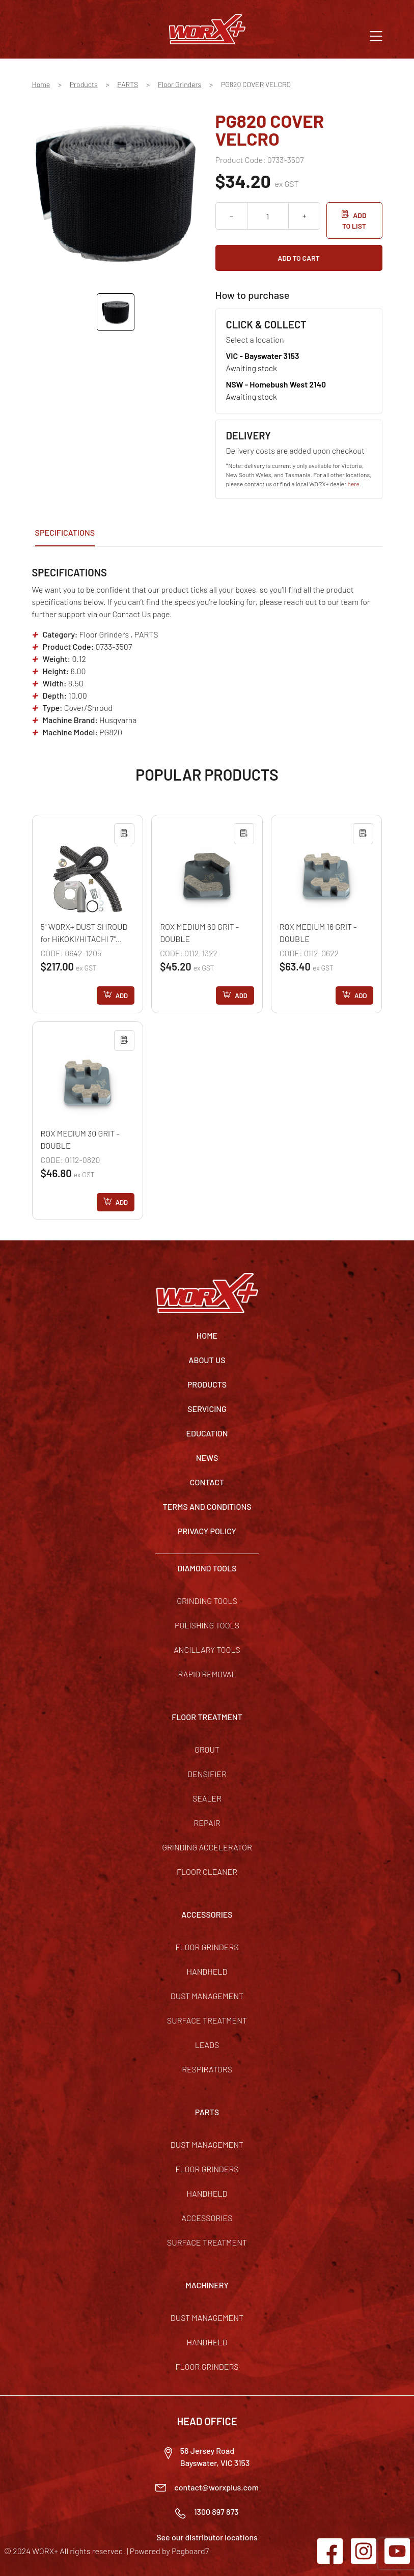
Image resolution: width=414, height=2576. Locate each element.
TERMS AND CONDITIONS (206, 1506)
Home (41, 84)
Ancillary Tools (207, 1649)
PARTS (127, 84)
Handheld (207, 1971)
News (207, 1457)
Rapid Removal (207, 1674)
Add (122, 995)
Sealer (207, 1798)
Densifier (207, 1774)
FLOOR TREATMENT (207, 1717)
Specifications (65, 532)
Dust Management (207, 1996)
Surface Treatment (207, 2020)
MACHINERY (207, 2285)
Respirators (207, 2069)
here (354, 483)
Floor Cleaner (207, 1871)
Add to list (354, 220)
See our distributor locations (207, 2537)
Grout (207, 1749)
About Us (206, 1360)
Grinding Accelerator (207, 1847)
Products (84, 84)
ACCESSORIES (207, 1914)
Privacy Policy (207, 1531)
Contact (207, 1482)
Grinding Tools (207, 1600)
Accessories (206, 2218)
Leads (207, 2044)
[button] (376, 35)
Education (207, 1433)
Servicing (207, 1409)
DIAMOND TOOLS (206, 1568)
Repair (207, 1822)
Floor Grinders (179, 84)
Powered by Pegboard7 (169, 2551)
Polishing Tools (207, 1625)
